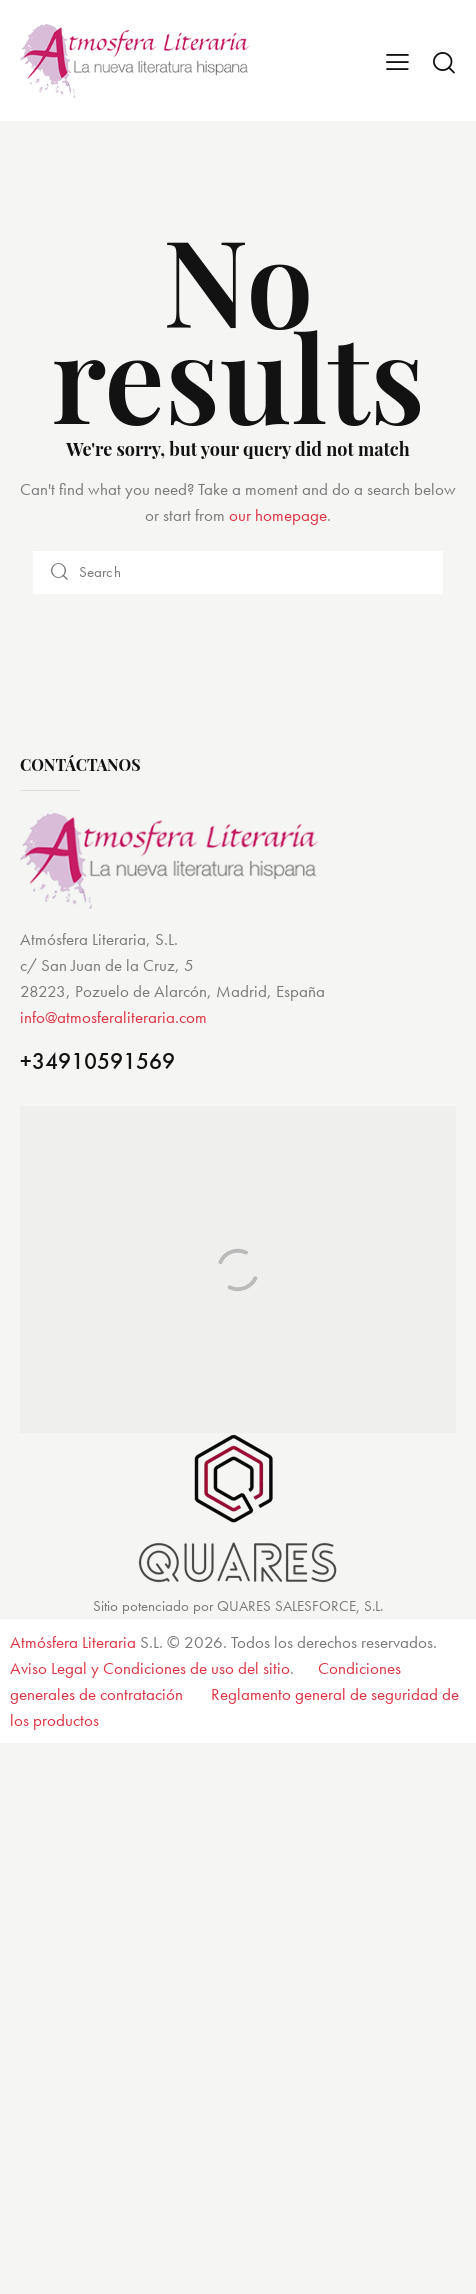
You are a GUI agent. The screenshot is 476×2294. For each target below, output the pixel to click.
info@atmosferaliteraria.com (113, 1017)
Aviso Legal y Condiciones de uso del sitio (150, 1668)
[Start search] (443, 62)
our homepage (278, 515)
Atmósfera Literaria (73, 1642)
